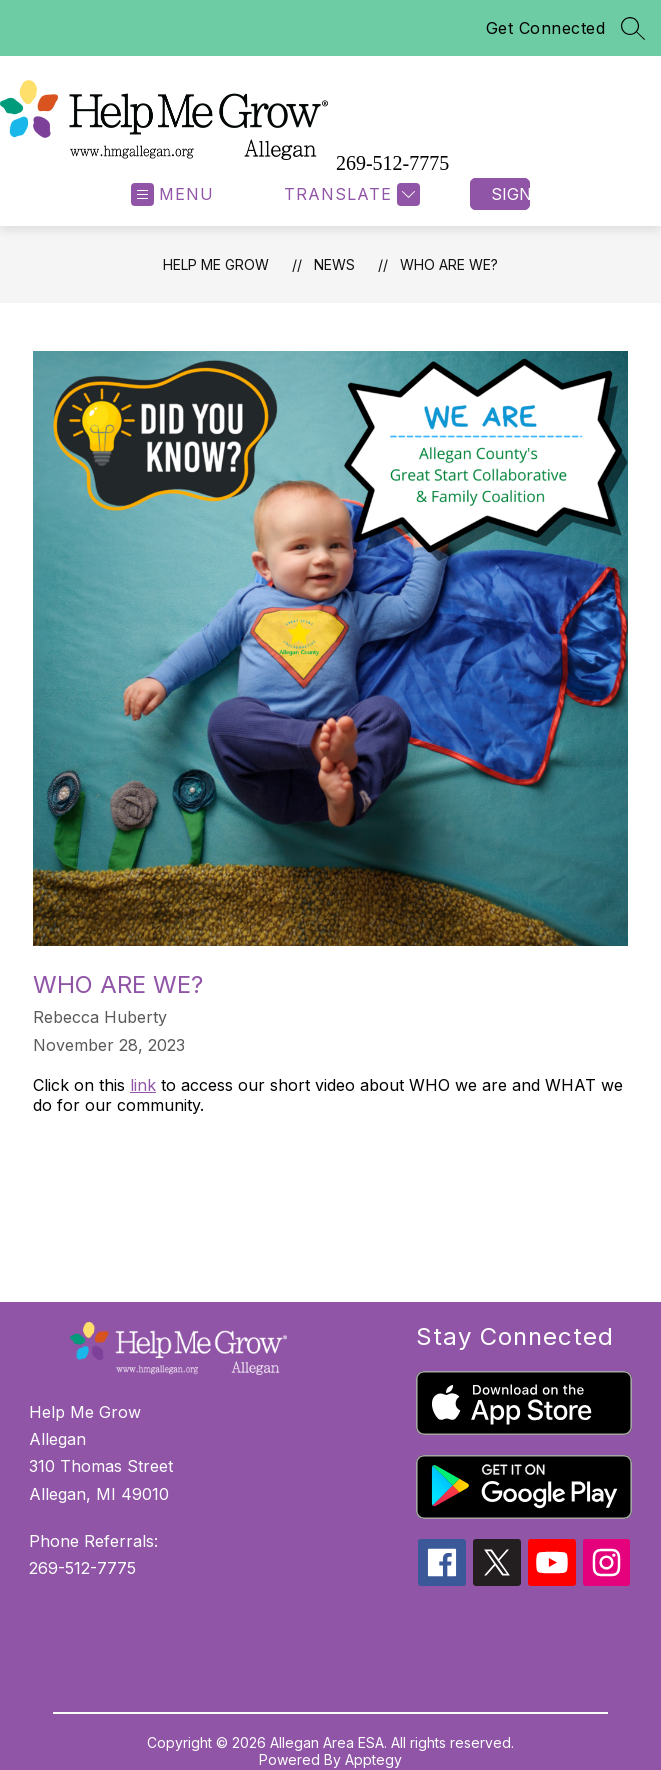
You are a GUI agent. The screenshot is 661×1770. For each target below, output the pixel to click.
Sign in (510, 194)
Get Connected (546, 28)
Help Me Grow (216, 264)
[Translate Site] (349, 194)
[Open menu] (172, 194)
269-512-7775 (392, 163)
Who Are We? (449, 264)
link (143, 1085)
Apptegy (373, 1759)
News (334, 264)
